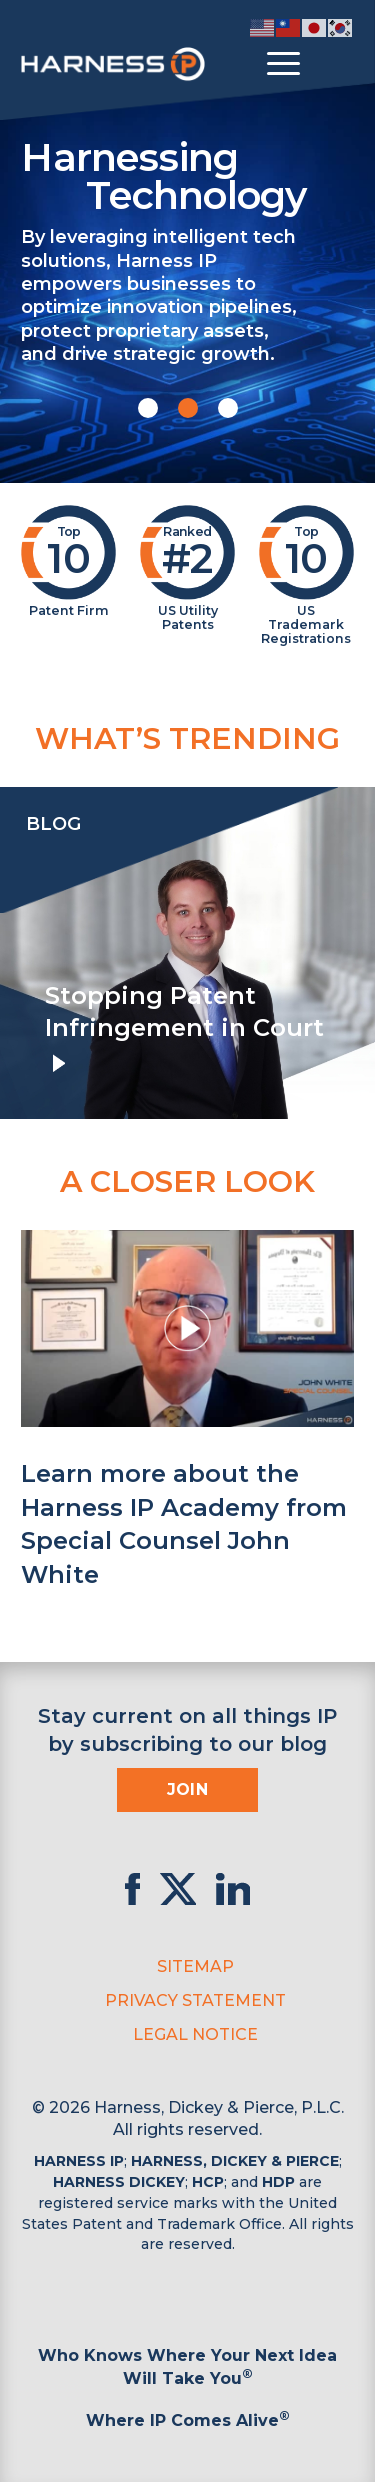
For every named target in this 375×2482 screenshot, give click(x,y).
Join (188, 1789)
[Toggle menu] (283, 64)
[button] (148, 408)
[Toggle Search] (336, 64)
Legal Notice (195, 2034)
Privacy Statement (195, 2000)
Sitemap (195, 1966)
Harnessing (187, 175)
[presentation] (20, 953)
